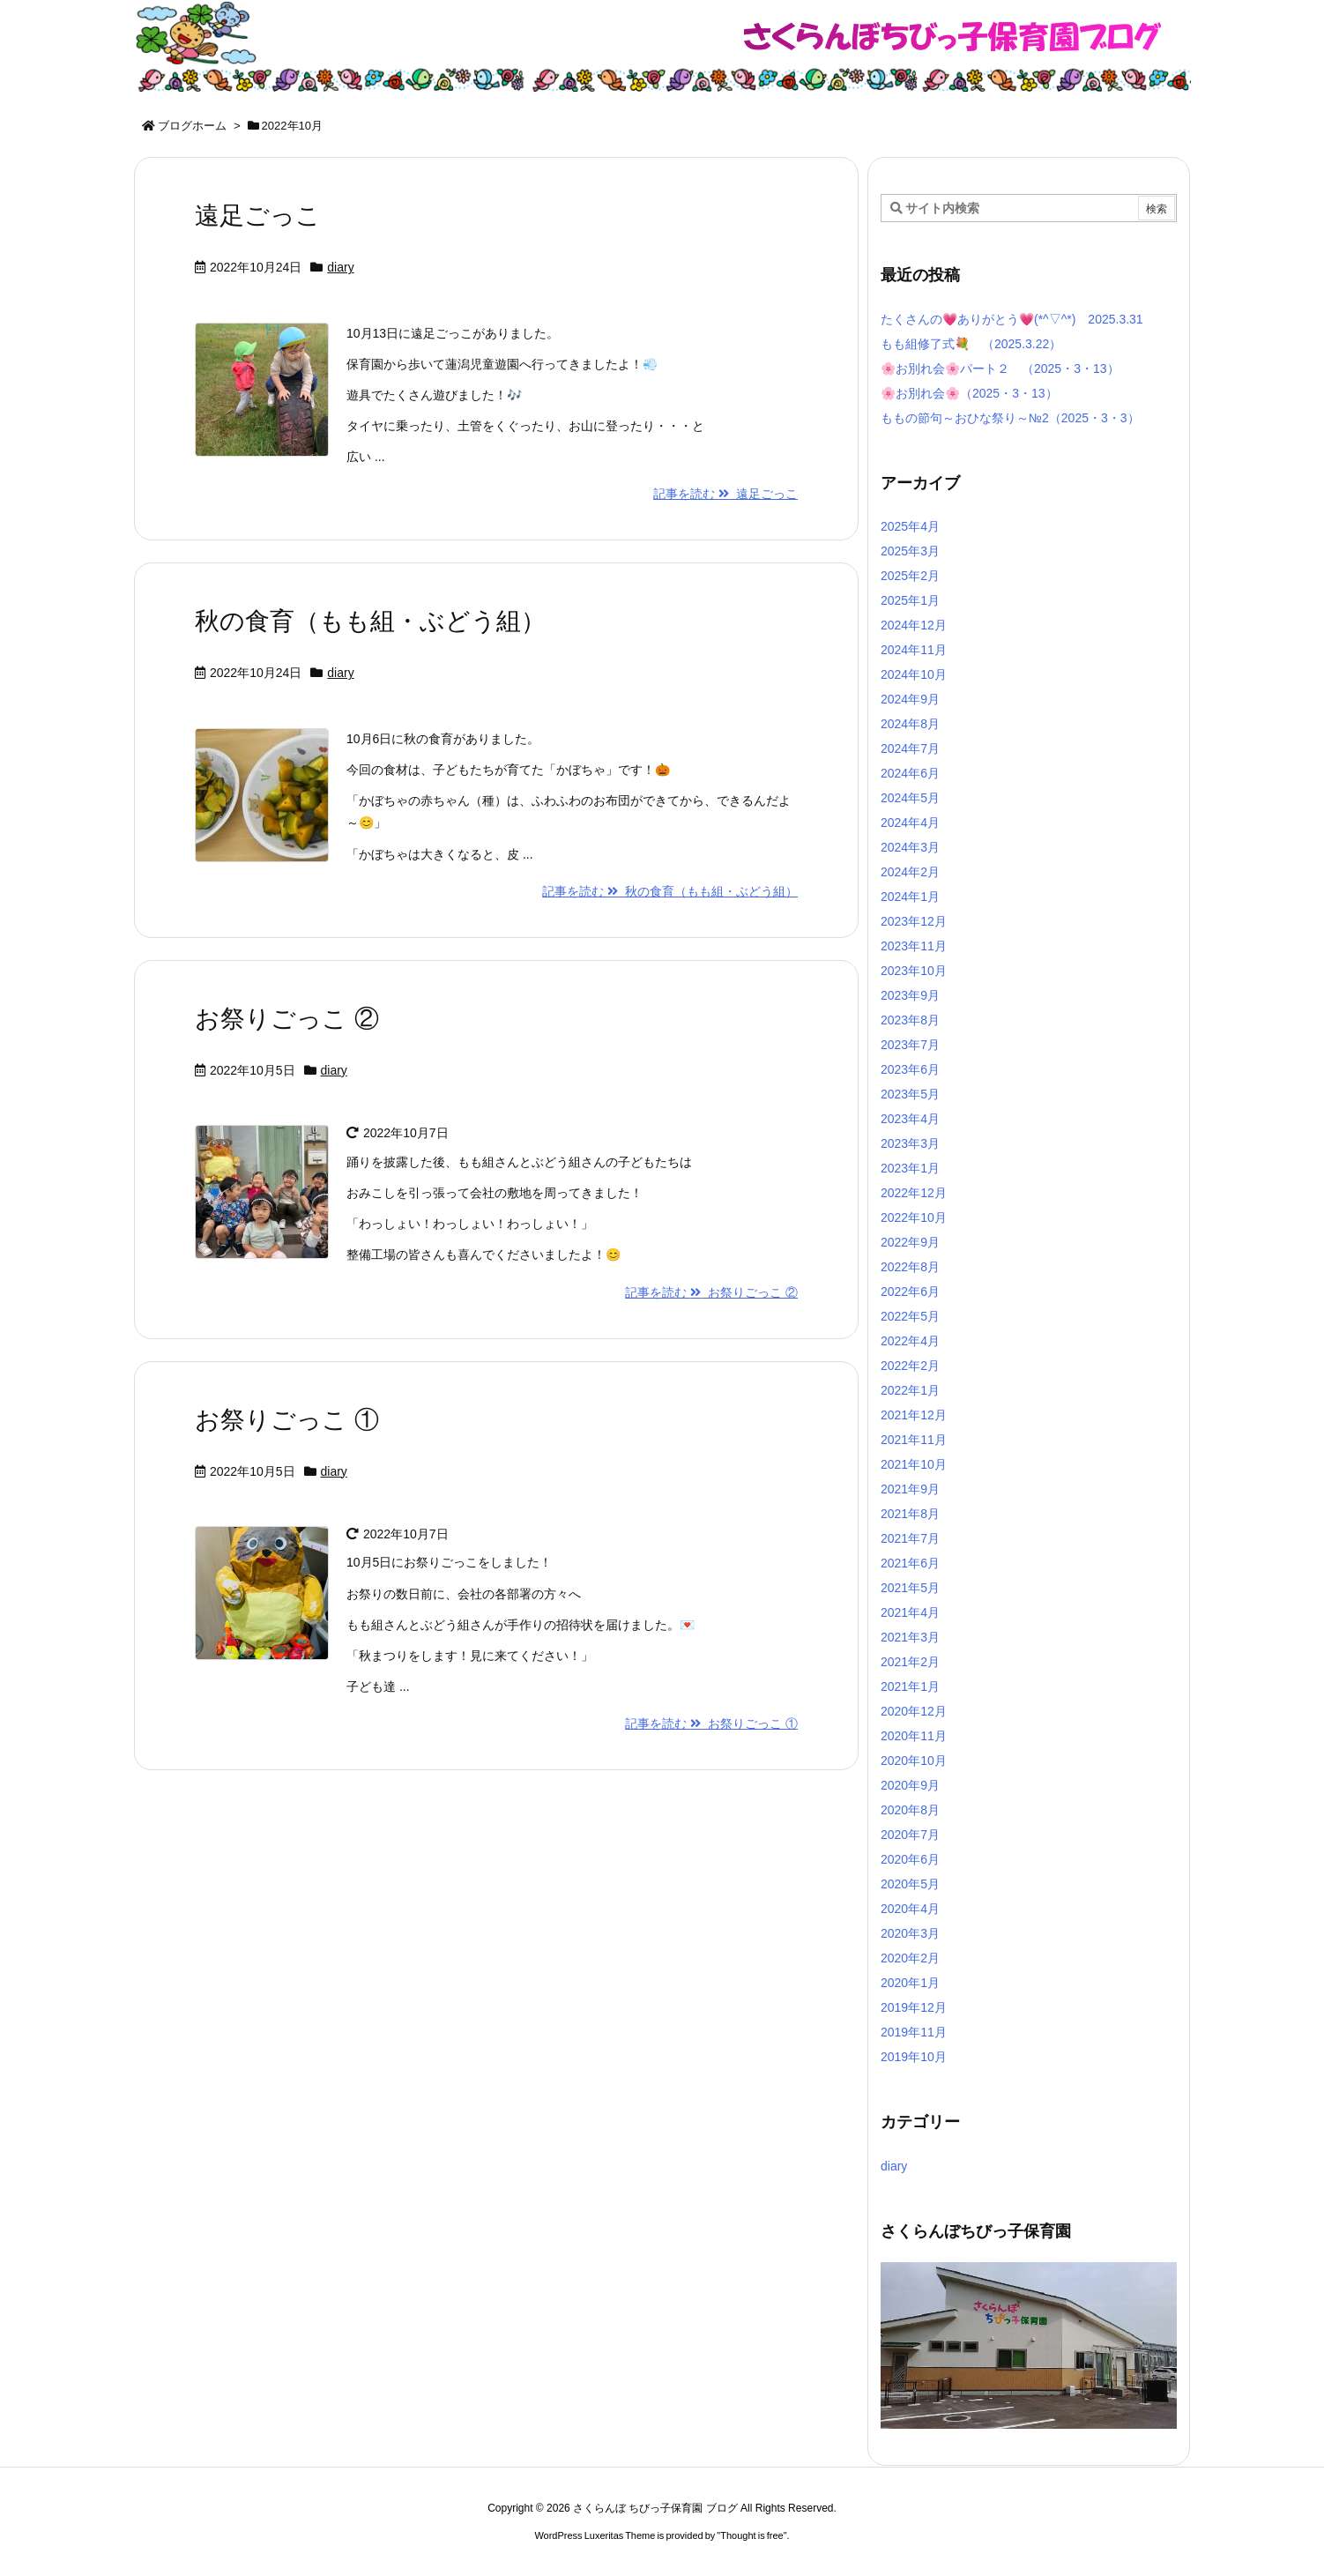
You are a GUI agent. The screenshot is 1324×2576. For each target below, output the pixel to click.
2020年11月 (914, 1736)
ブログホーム (192, 125)
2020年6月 (910, 1859)
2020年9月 (910, 1785)
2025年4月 (910, 526)
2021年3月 (910, 1637)
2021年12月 (914, 1415)
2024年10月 (914, 674)
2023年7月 (910, 1045)
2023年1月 (910, 1168)
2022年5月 (910, 1316)
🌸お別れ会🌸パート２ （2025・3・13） (1000, 368)
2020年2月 (910, 1958)
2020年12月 (914, 1711)
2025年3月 (910, 551)
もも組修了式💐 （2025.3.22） (971, 344)
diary (340, 267)
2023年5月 (910, 1094)
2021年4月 (910, 1612)
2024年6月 (910, 773)
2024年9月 (910, 699)
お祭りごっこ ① (287, 1419)
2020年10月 (914, 1760)
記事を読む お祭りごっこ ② (711, 1292)
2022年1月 (910, 1390)
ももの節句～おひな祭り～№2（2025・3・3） (1010, 418)
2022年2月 (910, 1366)
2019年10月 (914, 2057)
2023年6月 (910, 1069)
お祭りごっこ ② (287, 1018)
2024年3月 (910, 847)
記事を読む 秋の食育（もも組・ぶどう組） (670, 891)
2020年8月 (910, 1810)
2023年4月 (910, 1119)
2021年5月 (910, 1588)
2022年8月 (910, 1267)
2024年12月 (914, 625)
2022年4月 (910, 1341)
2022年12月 (914, 1193)
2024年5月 (910, 798)
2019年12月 (914, 2007)
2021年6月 (910, 1563)
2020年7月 (910, 1835)
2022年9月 (910, 1242)
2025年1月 (910, 600)
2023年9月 (910, 995)
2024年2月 (910, 872)
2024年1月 (910, 897)
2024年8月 (910, 724)
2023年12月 (914, 921)
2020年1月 (910, 1983)
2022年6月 (910, 1291)
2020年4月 (910, 1909)
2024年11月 (914, 650)
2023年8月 (910, 1020)
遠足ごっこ (258, 215)
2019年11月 (914, 2032)
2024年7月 (910, 748)
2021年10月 (914, 1464)
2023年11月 (914, 946)
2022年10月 (914, 1217)
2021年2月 (910, 1662)
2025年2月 (910, 576)
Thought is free (751, 2535)
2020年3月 (910, 1933)
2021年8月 (910, 1514)
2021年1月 (910, 1686)
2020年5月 (910, 1884)
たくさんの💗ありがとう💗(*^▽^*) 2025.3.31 (1012, 319)
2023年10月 (914, 971)
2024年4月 (910, 822)
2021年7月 (910, 1538)
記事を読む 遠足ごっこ (725, 494)
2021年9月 (910, 1489)
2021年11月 (914, 1440)
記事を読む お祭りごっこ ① (711, 1723)
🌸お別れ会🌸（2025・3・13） (969, 393)
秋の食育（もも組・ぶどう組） (370, 621)
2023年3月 (910, 1143)
